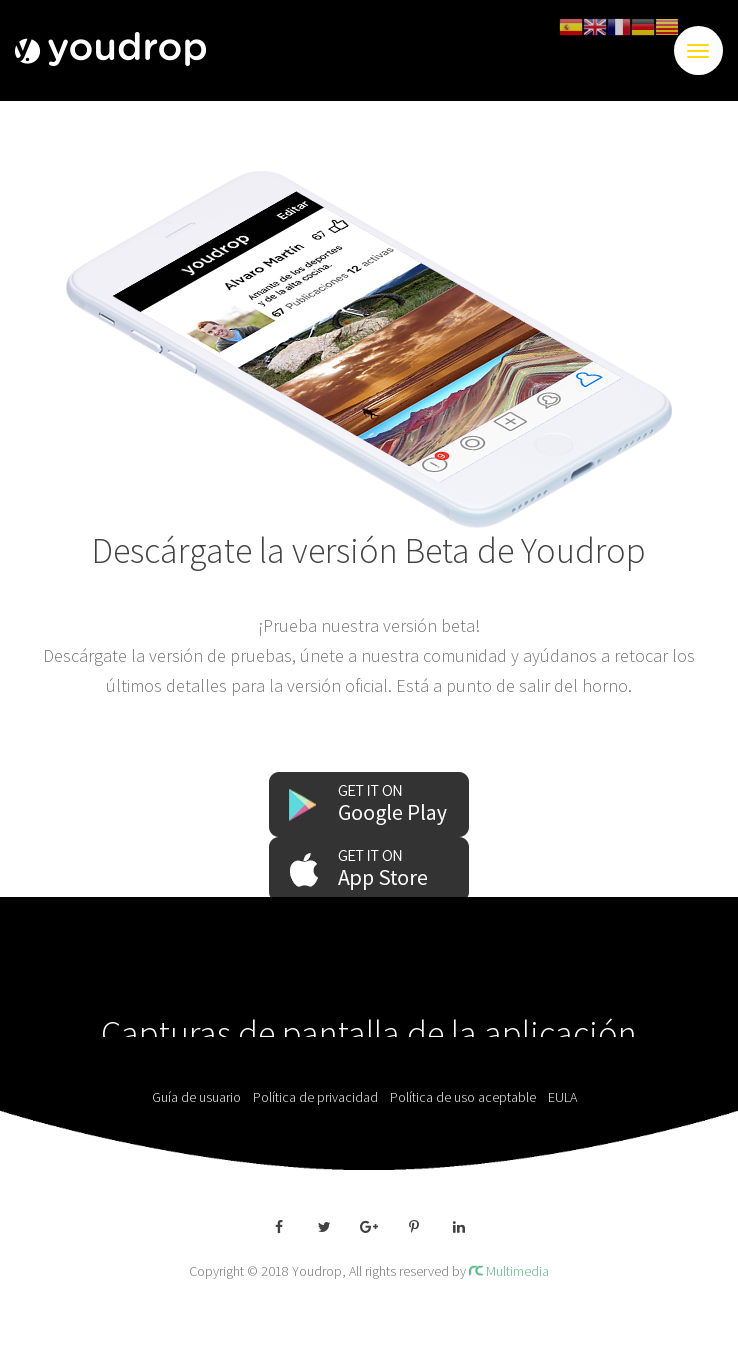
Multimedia (509, 1271)
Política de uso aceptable (467, 1097)
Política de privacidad (320, 1097)
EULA (567, 1097)
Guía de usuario (201, 1097)
